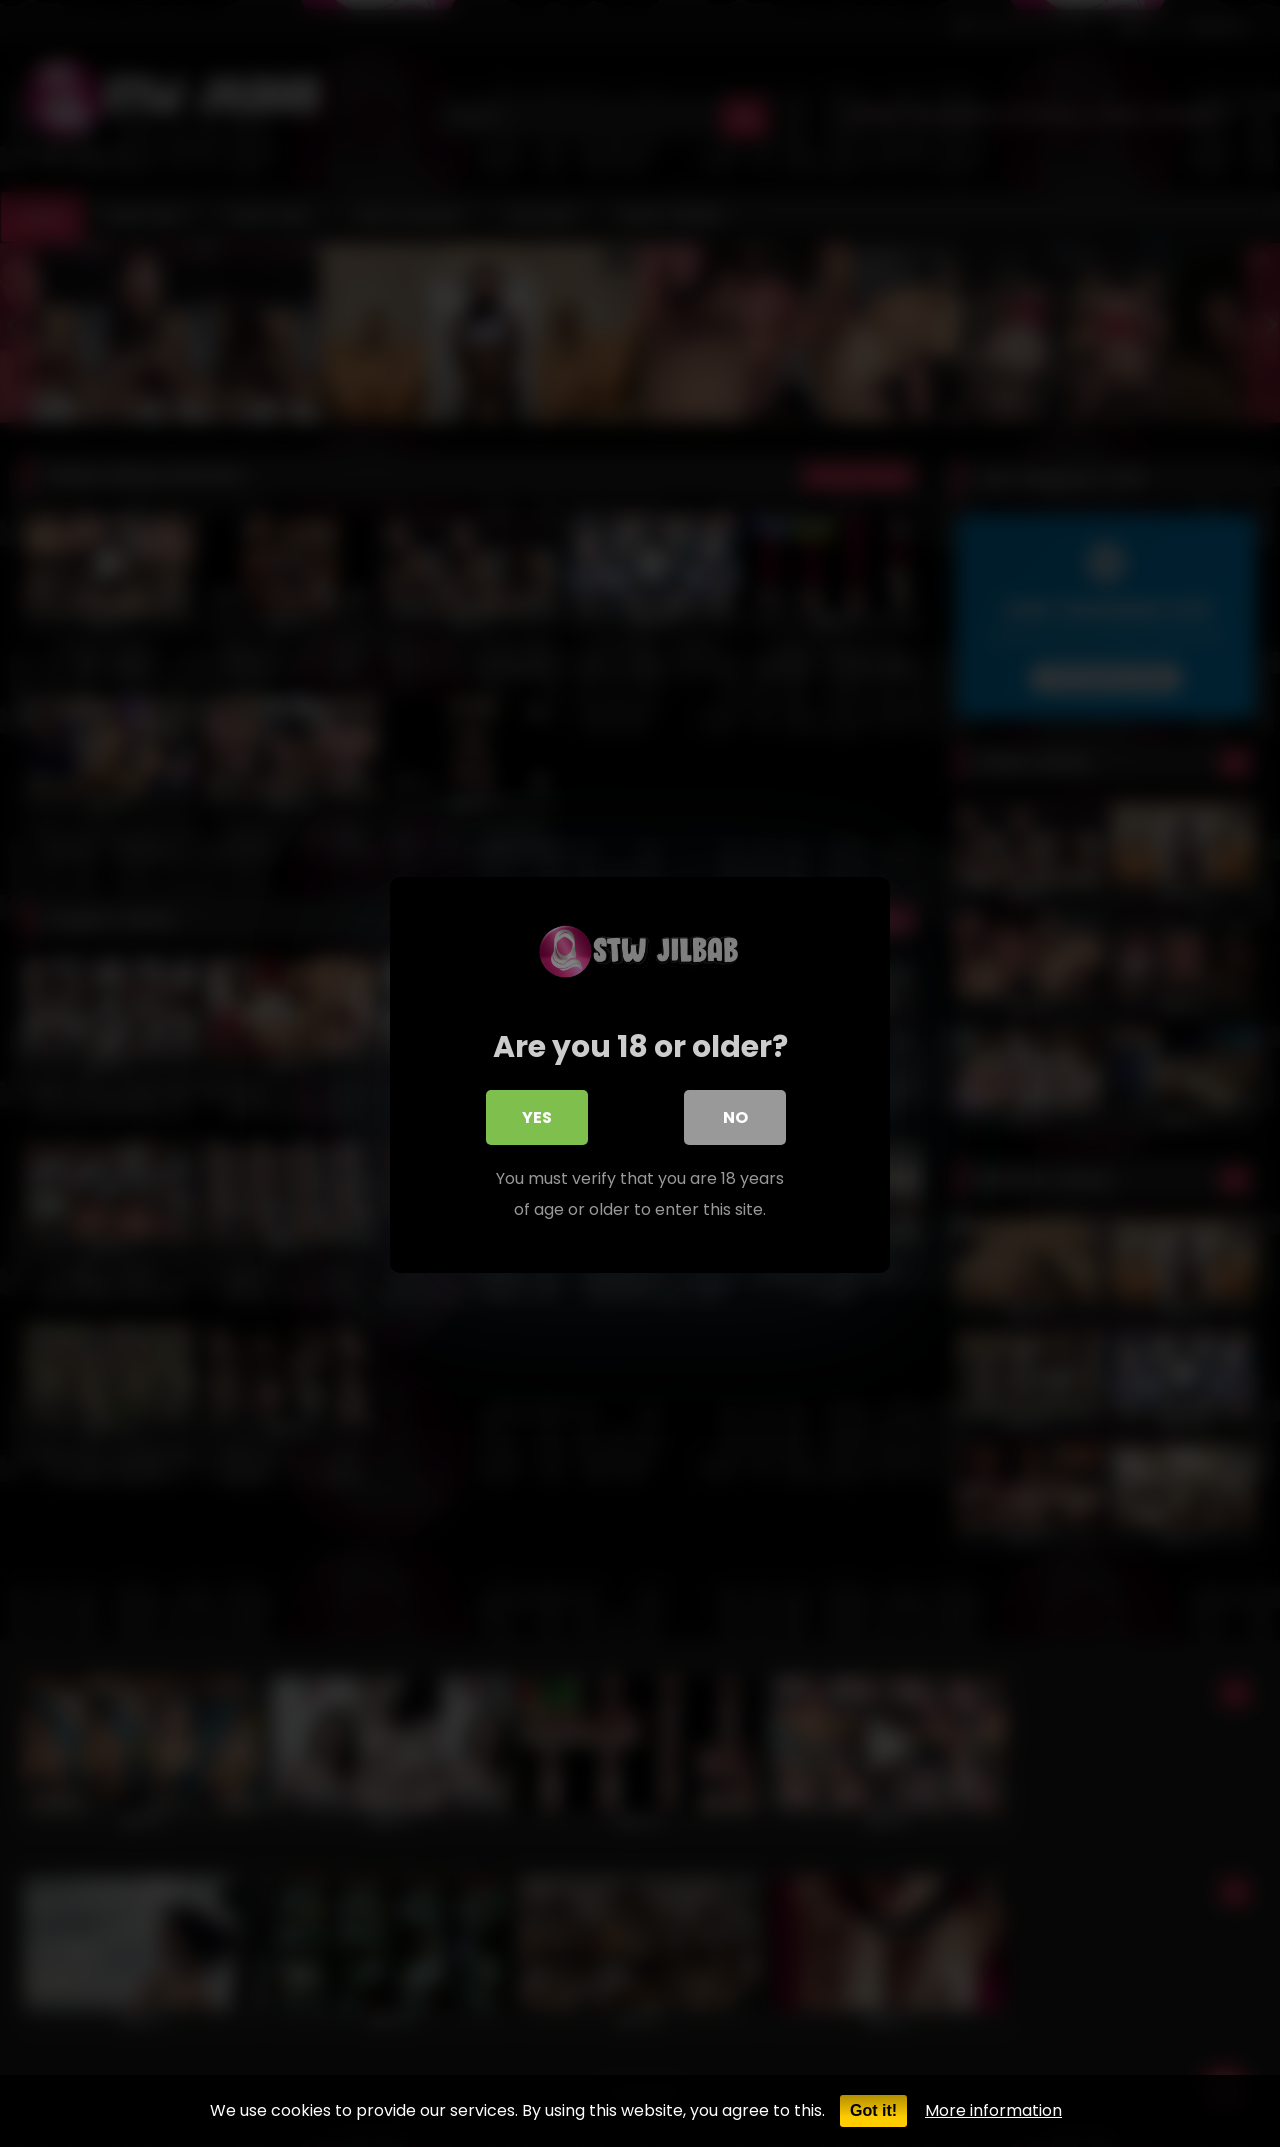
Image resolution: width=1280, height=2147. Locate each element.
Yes (537, 1118)
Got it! (873, 2110)
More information (993, 2110)
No (735, 1118)
